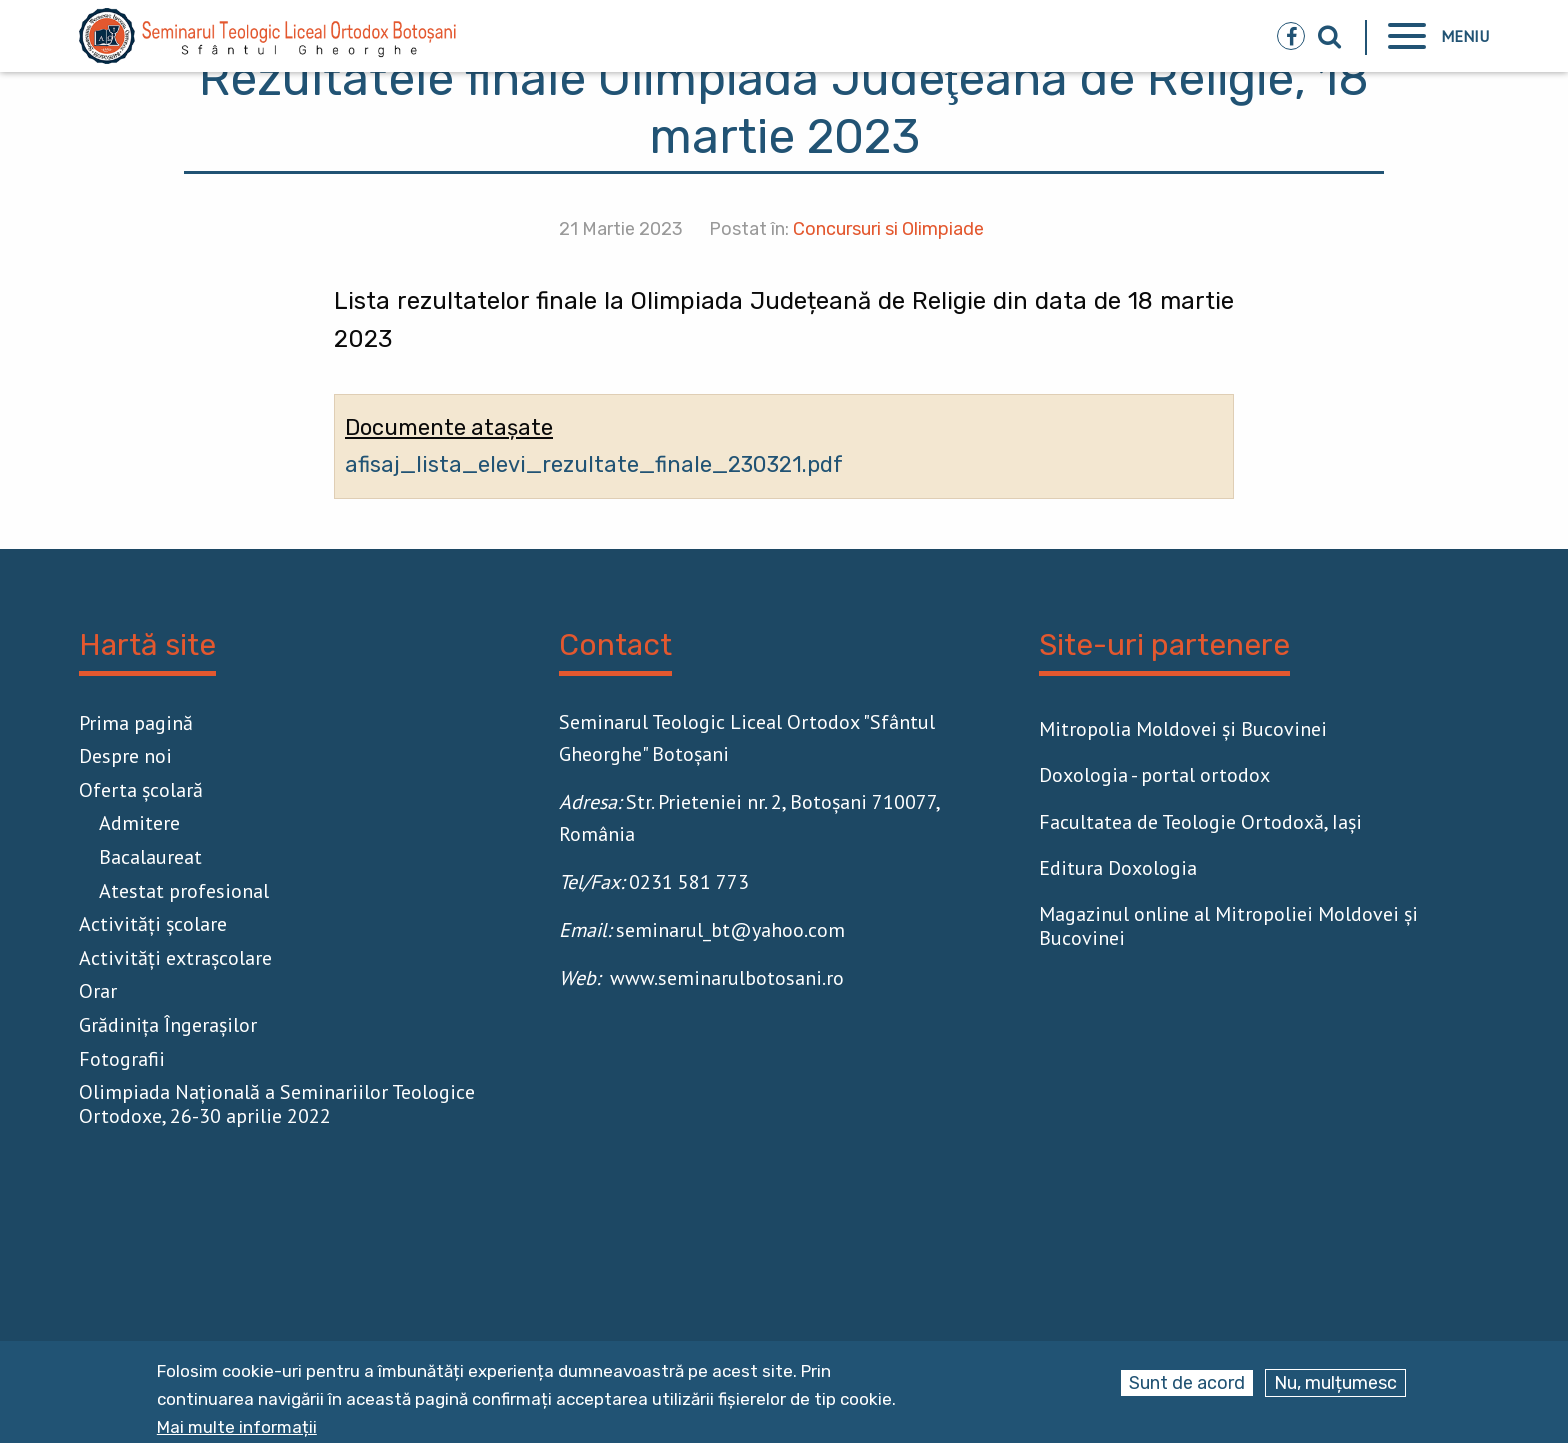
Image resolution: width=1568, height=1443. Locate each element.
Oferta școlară (141, 790)
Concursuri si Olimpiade (888, 229)
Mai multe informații (237, 1427)
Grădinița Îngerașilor (168, 1025)
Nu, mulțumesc (1335, 1383)
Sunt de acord (1187, 1383)
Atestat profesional (184, 891)
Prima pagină (136, 723)
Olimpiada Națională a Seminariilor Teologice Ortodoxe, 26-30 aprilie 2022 (277, 1104)
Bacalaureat (150, 857)
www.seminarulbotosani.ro (727, 978)
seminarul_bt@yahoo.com (730, 930)
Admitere (139, 823)
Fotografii (122, 1059)
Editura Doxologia (1118, 868)
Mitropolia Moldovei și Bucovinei (1183, 729)
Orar (98, 991)
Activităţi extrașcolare (175, 958)
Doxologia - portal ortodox (1154, 775)
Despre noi (125, 756)
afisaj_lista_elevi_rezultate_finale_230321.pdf (594, 464)
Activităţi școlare (153, 924)
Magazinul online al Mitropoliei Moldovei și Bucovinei (1228, 926)
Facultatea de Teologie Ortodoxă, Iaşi (1200, 822)
